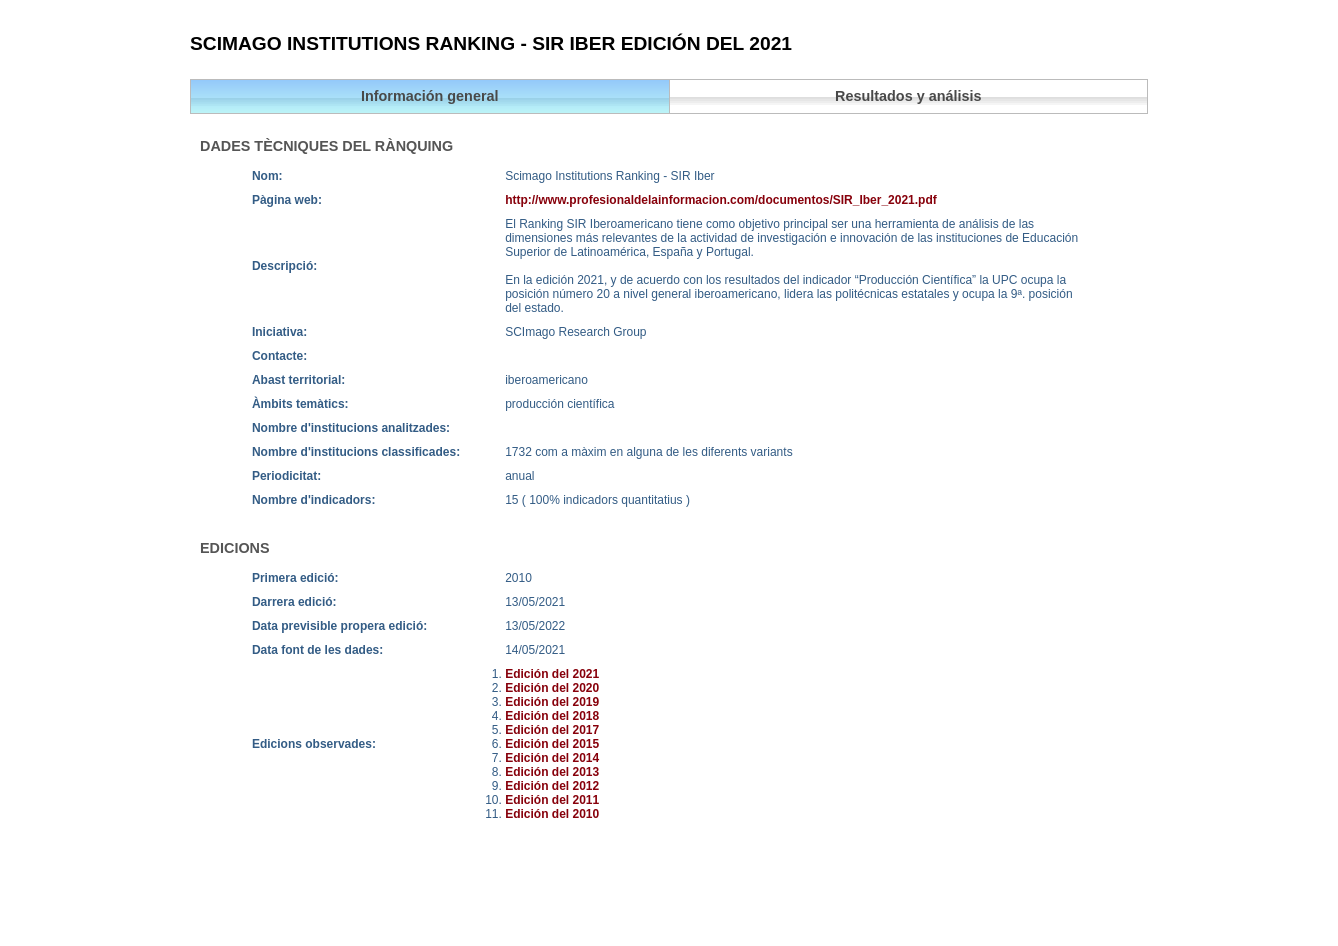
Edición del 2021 (552, 674)
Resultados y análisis (908, 96)
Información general (430, 96)
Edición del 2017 (552, 730)
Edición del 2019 (552, 702)
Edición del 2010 (552, 814)
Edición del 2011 (552, 800)
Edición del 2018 (552, 716)
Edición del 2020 (552, 688)
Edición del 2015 (552, 744)
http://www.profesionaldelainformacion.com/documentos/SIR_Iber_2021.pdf (721, 200)
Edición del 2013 (552, 772)
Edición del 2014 (552, 758)
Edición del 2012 (552, 786)
